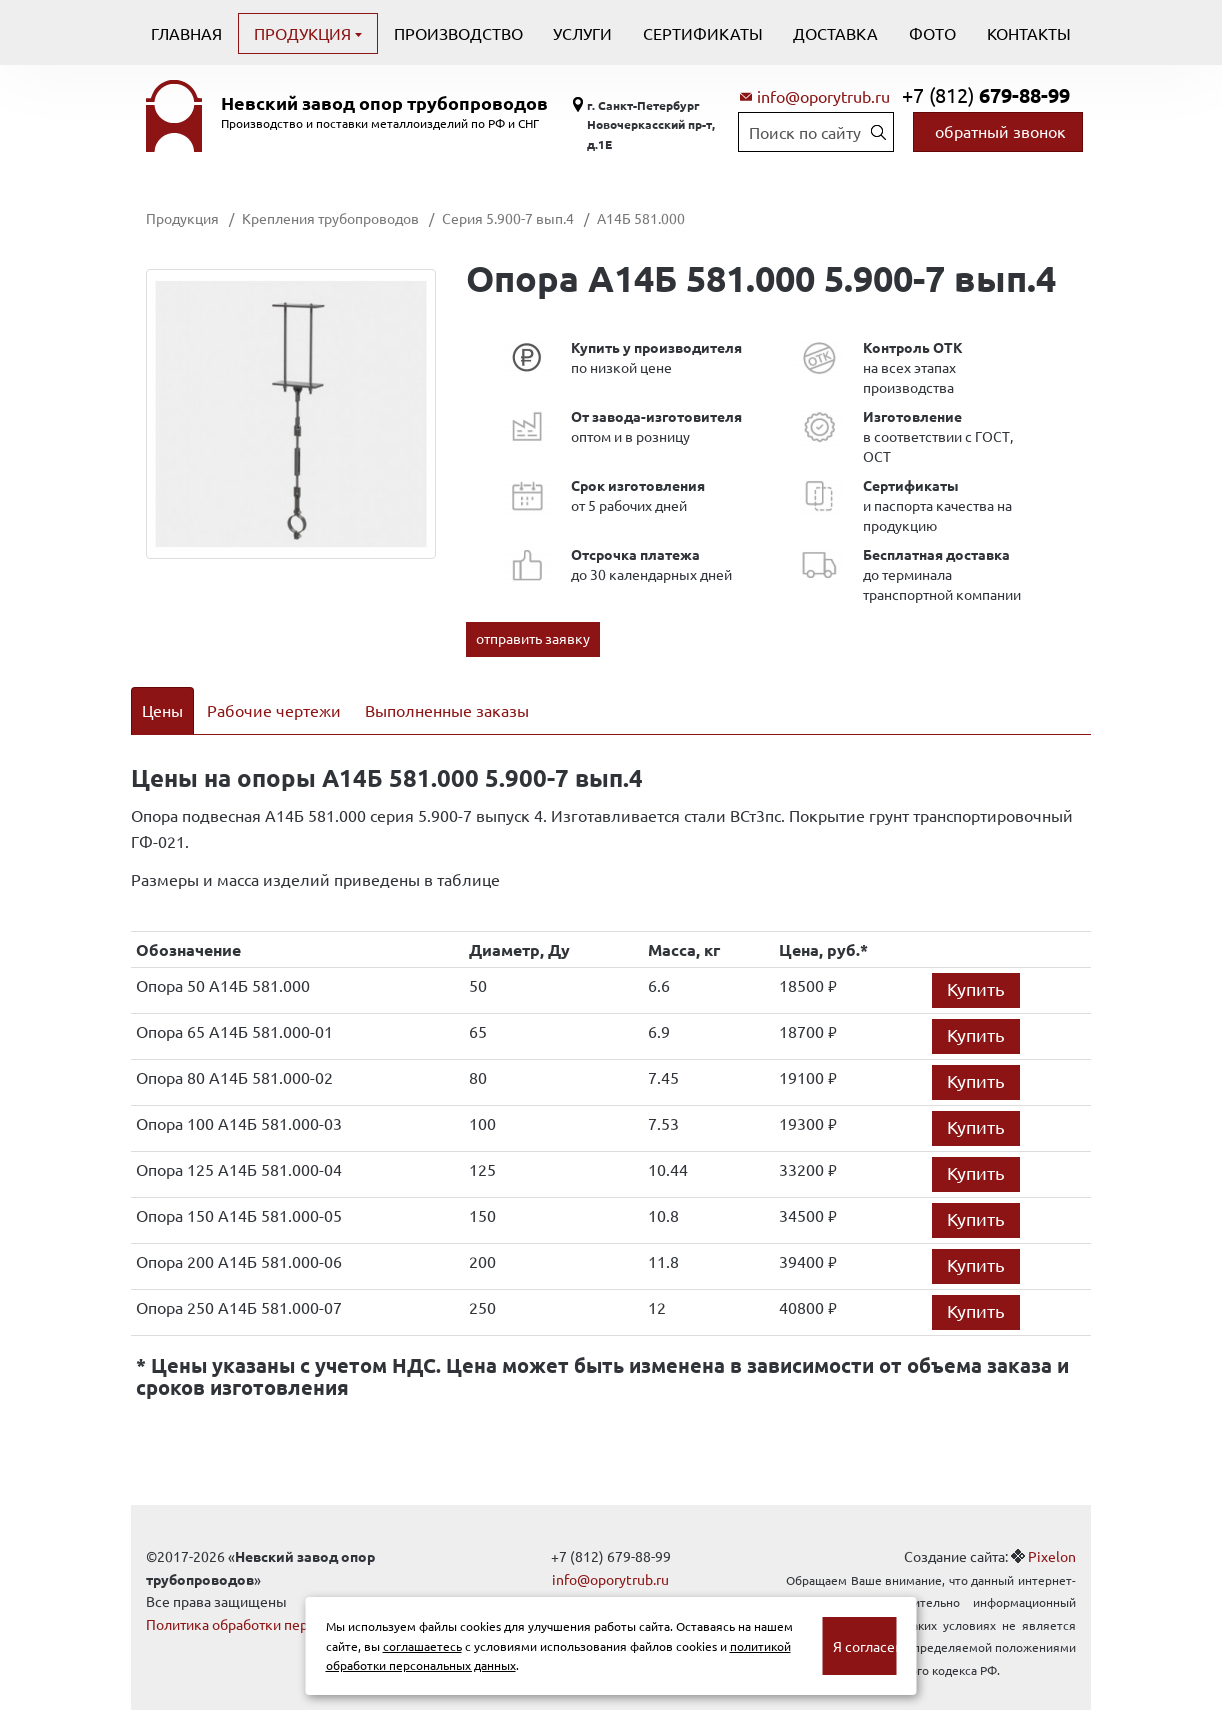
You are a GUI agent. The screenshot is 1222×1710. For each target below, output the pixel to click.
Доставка (835, 33)
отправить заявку (533, 638)
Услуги (582, 33)
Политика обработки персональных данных (288, 1598)
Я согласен (865, 1646)
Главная (186, 33)
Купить (976, 963)
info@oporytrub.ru (823, 96)
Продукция (304, 33)
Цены (162, 710)
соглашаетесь (422, 1646)
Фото (932, 33)
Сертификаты (703, 33)
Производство (458, 33)
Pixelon (1052, 1531)
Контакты (1029, 33)
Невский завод (384, 103)
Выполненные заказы (447, 710)
